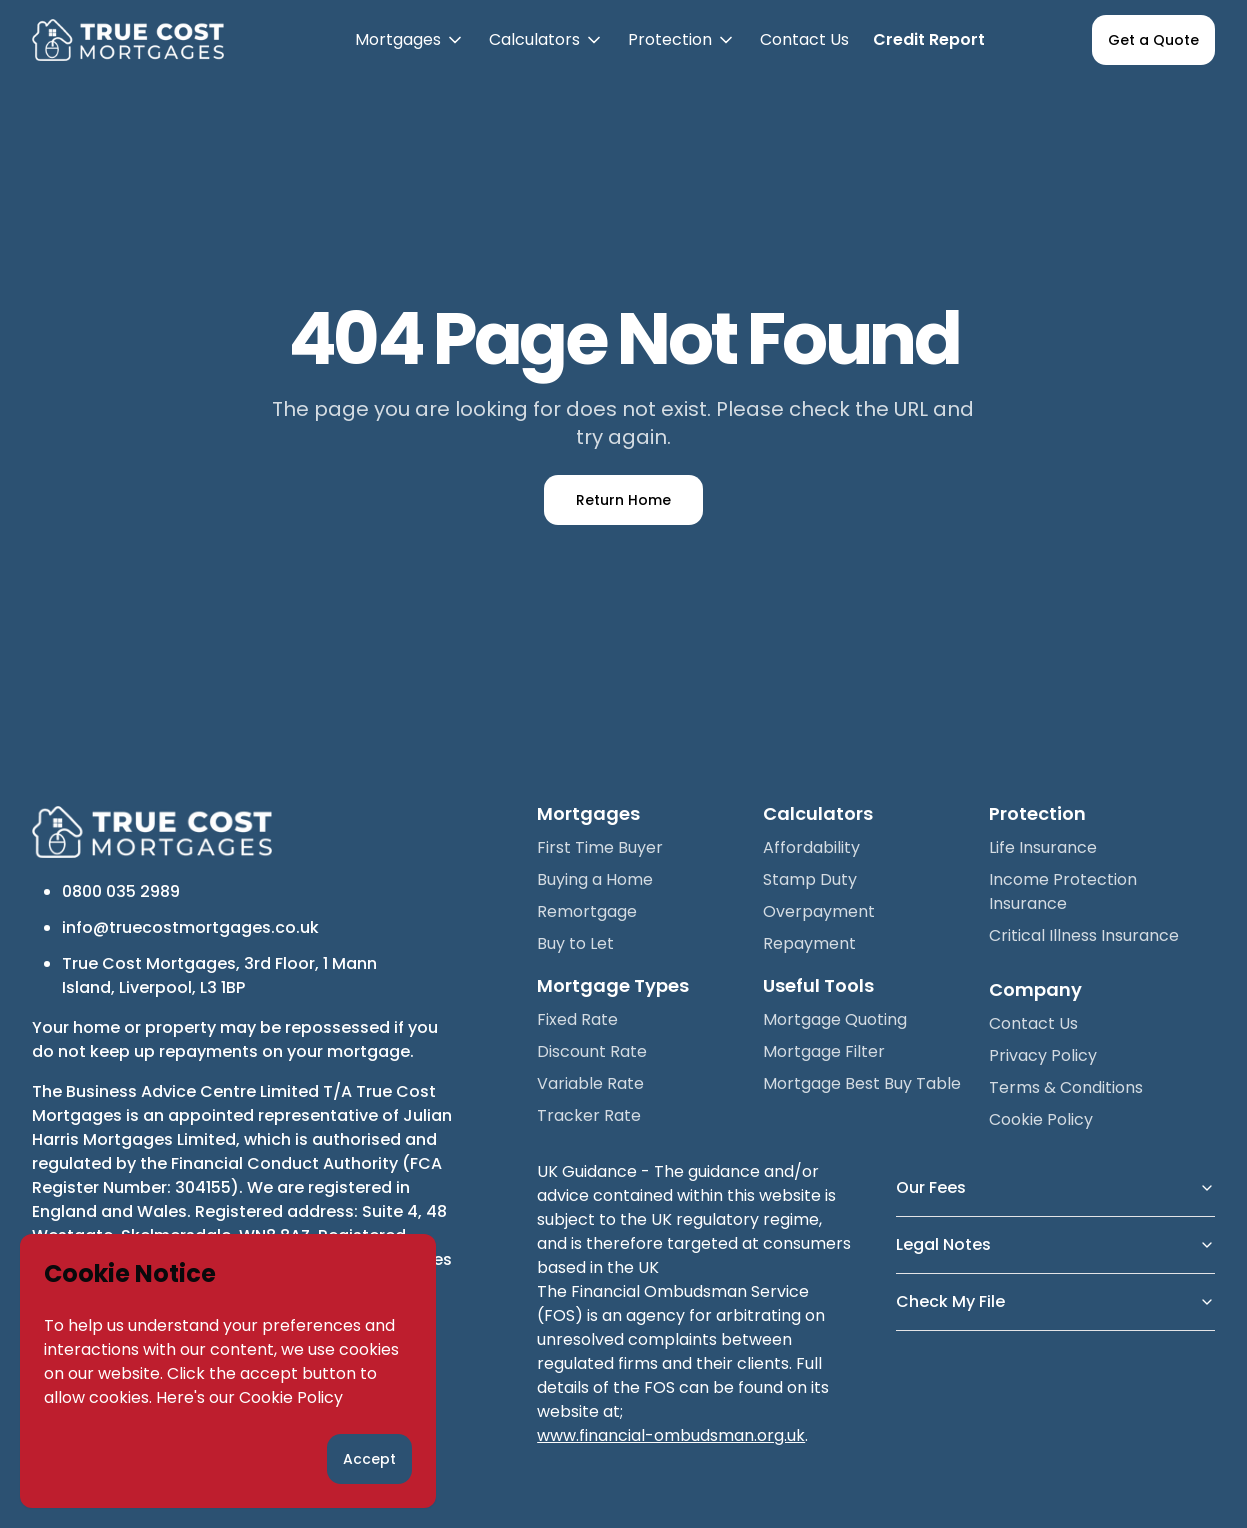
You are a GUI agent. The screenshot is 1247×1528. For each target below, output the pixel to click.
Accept (369, 1459)
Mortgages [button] (410, 54)
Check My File (1055, 1301)
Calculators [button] (546, 54)
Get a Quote (1153, 40)
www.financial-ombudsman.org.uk (671, 1435)
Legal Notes (1055, 1244)
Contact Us (804, 39)
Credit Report (929, 39)
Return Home (623, 500)
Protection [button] (682, 54)
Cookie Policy (291, 1397)
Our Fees (1055, 1187)
